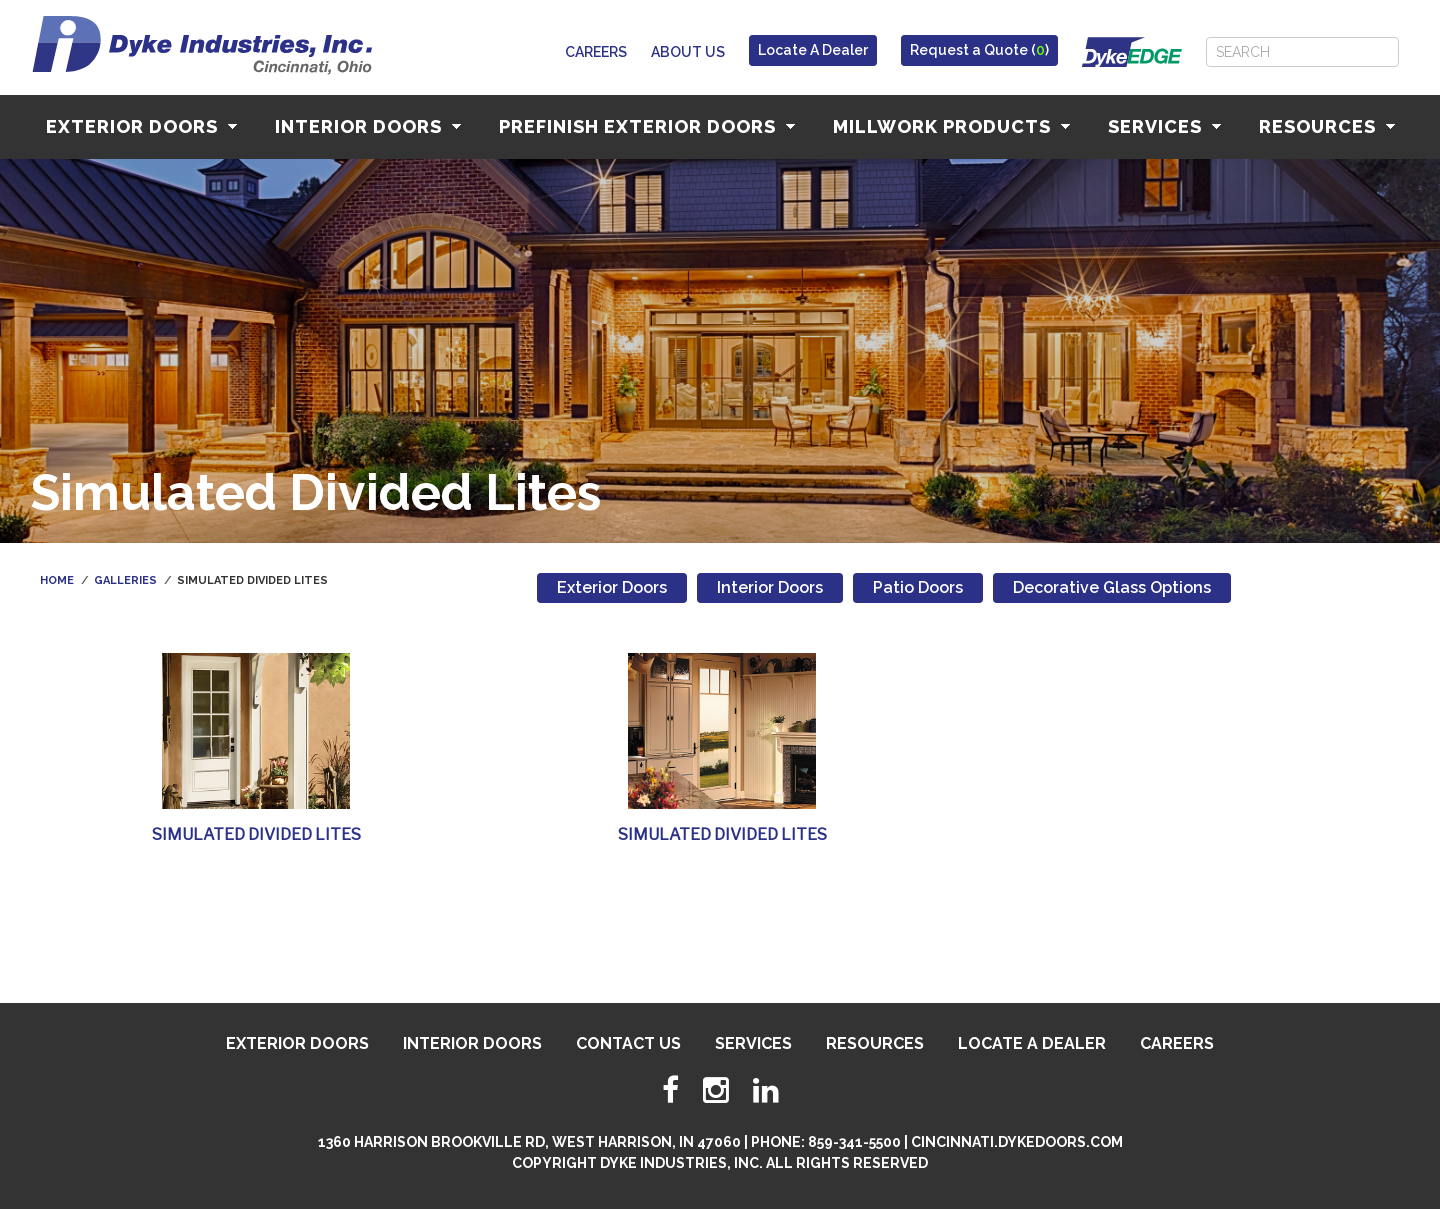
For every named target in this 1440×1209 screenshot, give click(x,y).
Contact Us (628, 1043)
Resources (1327, 126)
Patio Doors (918, 587)
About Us (688, 52)
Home (57, 580)
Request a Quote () (979, 50)
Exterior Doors (141, 126)
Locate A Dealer (813, 50)
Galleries (125, 580)
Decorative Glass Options (1112, 587)
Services (1164, 126)
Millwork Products (951, 126)
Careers (596, 52)
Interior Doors (368, 126)
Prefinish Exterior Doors (647, 126)
